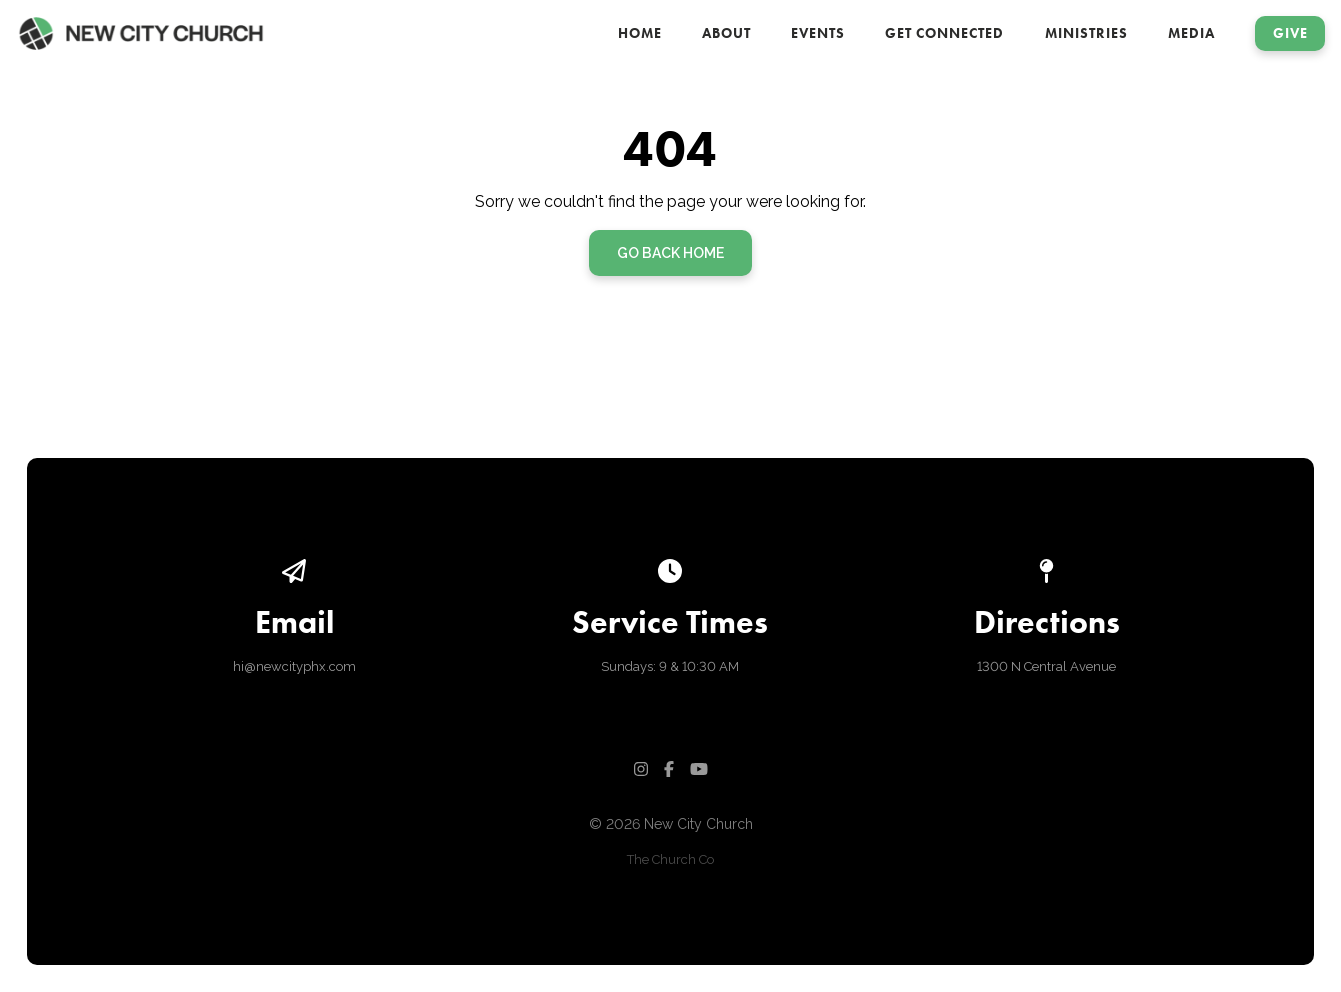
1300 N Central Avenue (1046, 666)
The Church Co (670, 859)
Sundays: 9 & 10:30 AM (670, 666)
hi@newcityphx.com (294, 666)
